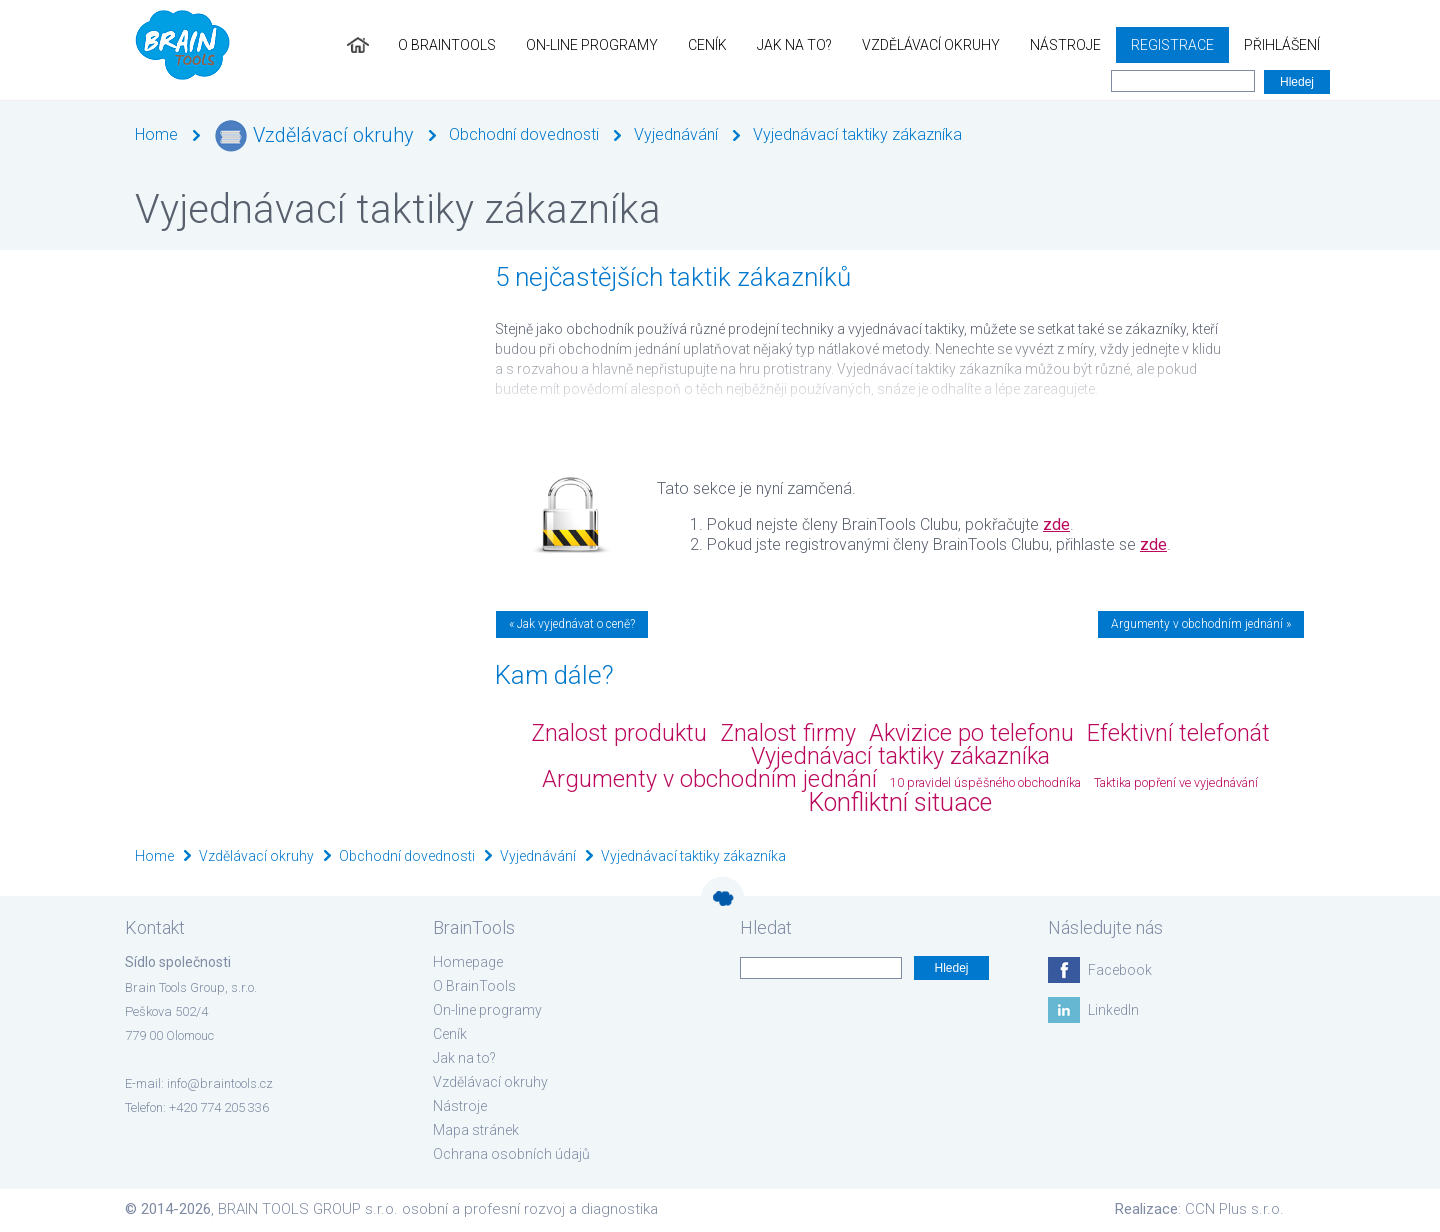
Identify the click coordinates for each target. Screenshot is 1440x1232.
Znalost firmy (788, 733)
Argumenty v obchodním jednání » (1201, 624)
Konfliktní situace (900, 802)
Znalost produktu (619, 733)
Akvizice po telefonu (971, 733)
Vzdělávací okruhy (931, 45)
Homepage (468, 962)
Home (156, 134)
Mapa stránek (476, 1130)
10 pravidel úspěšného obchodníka (985, 782)
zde (1056, 524)
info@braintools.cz (220, 1083)
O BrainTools (447, 45)
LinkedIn (1113, 1010)
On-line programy (592, 45)
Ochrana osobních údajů (511, 1154)
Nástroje (1065, 45)
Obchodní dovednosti (524, 134)
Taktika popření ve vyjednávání (1176, 782)
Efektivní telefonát (1178, 733)
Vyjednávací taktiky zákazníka (857, 134)
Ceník (707, 45)
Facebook (1120, 970)
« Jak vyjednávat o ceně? (572, 624)
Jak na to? (794, 45)
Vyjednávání (676, 134)
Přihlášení (1282, 45)
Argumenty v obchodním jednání (709, 779)
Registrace (1172, 45)
